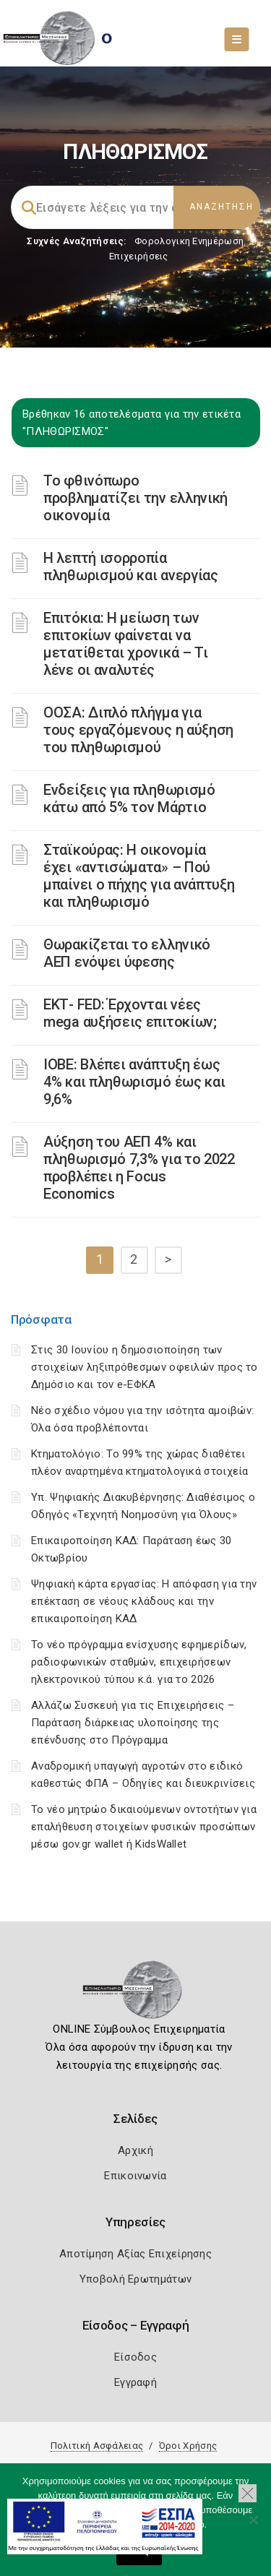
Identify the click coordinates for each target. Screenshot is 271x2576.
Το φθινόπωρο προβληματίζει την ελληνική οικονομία (135, 498)
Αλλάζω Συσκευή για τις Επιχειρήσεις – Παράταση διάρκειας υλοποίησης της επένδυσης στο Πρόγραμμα (132, 1722)
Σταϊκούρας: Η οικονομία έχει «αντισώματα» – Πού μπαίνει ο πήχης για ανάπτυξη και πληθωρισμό (139, 875)
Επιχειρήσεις (138, 256)
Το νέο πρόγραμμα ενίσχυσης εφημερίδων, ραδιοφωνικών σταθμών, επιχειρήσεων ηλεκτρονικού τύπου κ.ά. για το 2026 (138, 1662)
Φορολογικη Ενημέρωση (189, 241)
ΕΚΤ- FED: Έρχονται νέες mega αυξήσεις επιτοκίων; (130, 1013)
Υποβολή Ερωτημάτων (135, 2279)
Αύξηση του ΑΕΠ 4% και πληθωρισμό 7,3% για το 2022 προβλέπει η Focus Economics (139, 1167)
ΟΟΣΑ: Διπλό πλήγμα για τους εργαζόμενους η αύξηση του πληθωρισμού (138, 730)
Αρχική (135, 2150)
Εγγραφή (135, 2382)
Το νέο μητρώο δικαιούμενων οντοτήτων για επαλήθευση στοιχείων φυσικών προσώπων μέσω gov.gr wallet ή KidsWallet (144, 1827)
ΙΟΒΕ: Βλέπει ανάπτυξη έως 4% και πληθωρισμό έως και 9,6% (134, 1082)
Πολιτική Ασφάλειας (97, 2445)
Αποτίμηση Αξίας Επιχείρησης (135, 2253)
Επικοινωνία (135, 2175)
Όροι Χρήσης (188, 2445)
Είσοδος (135, 2357)
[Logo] (135, 1994)
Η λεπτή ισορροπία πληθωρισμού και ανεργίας (130, 566)
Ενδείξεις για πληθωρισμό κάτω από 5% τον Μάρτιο (129, 798)
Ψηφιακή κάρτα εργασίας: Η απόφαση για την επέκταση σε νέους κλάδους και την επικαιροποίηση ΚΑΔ (144, 1601)
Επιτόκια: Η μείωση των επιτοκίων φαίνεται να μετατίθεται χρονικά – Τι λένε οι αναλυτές (125, 644)
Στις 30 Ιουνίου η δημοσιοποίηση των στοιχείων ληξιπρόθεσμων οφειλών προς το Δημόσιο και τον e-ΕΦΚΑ (144, 1367)
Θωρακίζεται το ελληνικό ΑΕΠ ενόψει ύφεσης (126, 953)
